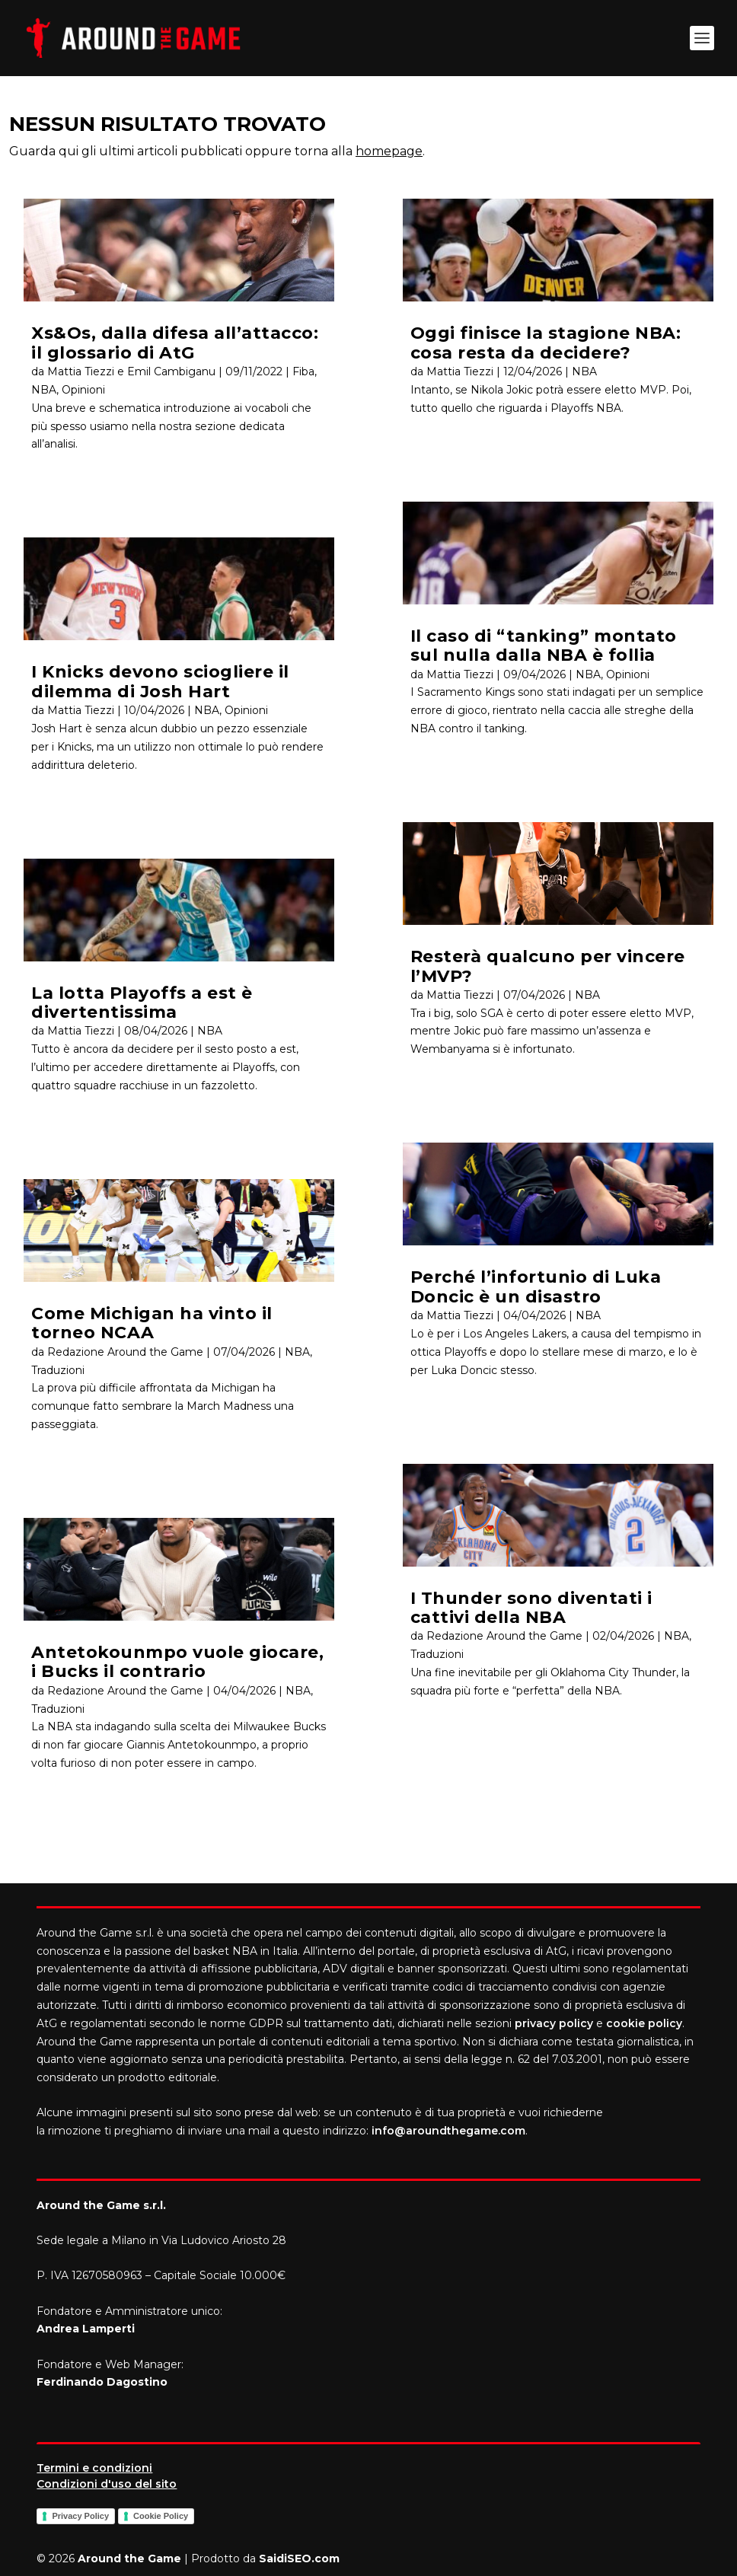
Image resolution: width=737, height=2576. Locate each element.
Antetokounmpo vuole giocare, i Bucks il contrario (177, 1662)
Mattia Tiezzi (80, 710)
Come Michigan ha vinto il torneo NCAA (152, 1323)
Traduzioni (58, 1370)
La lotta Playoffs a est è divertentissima (142, 1002)
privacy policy (554, 2023)
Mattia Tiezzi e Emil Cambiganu (131, 371)
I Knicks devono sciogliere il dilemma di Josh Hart (160, 681)
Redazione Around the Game (125, 1352)
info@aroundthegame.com (448, 2131)
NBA (43, 390)
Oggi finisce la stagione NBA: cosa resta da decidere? (545, 342)
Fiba (303, 371)
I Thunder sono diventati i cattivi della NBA (531, 1608)
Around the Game (129, 2558)
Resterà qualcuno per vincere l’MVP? (547, 966)
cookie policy (644, 2023)
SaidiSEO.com (299, 2558)
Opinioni (83, 390)
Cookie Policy (160, 2515)
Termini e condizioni (94, 2468)
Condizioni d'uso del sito (107, 2484)
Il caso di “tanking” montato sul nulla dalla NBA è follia (543, 645)
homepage (389, 151)
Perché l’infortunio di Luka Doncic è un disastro (536, 1286)
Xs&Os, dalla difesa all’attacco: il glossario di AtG (174, 342)
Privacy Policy (80, 2515)
